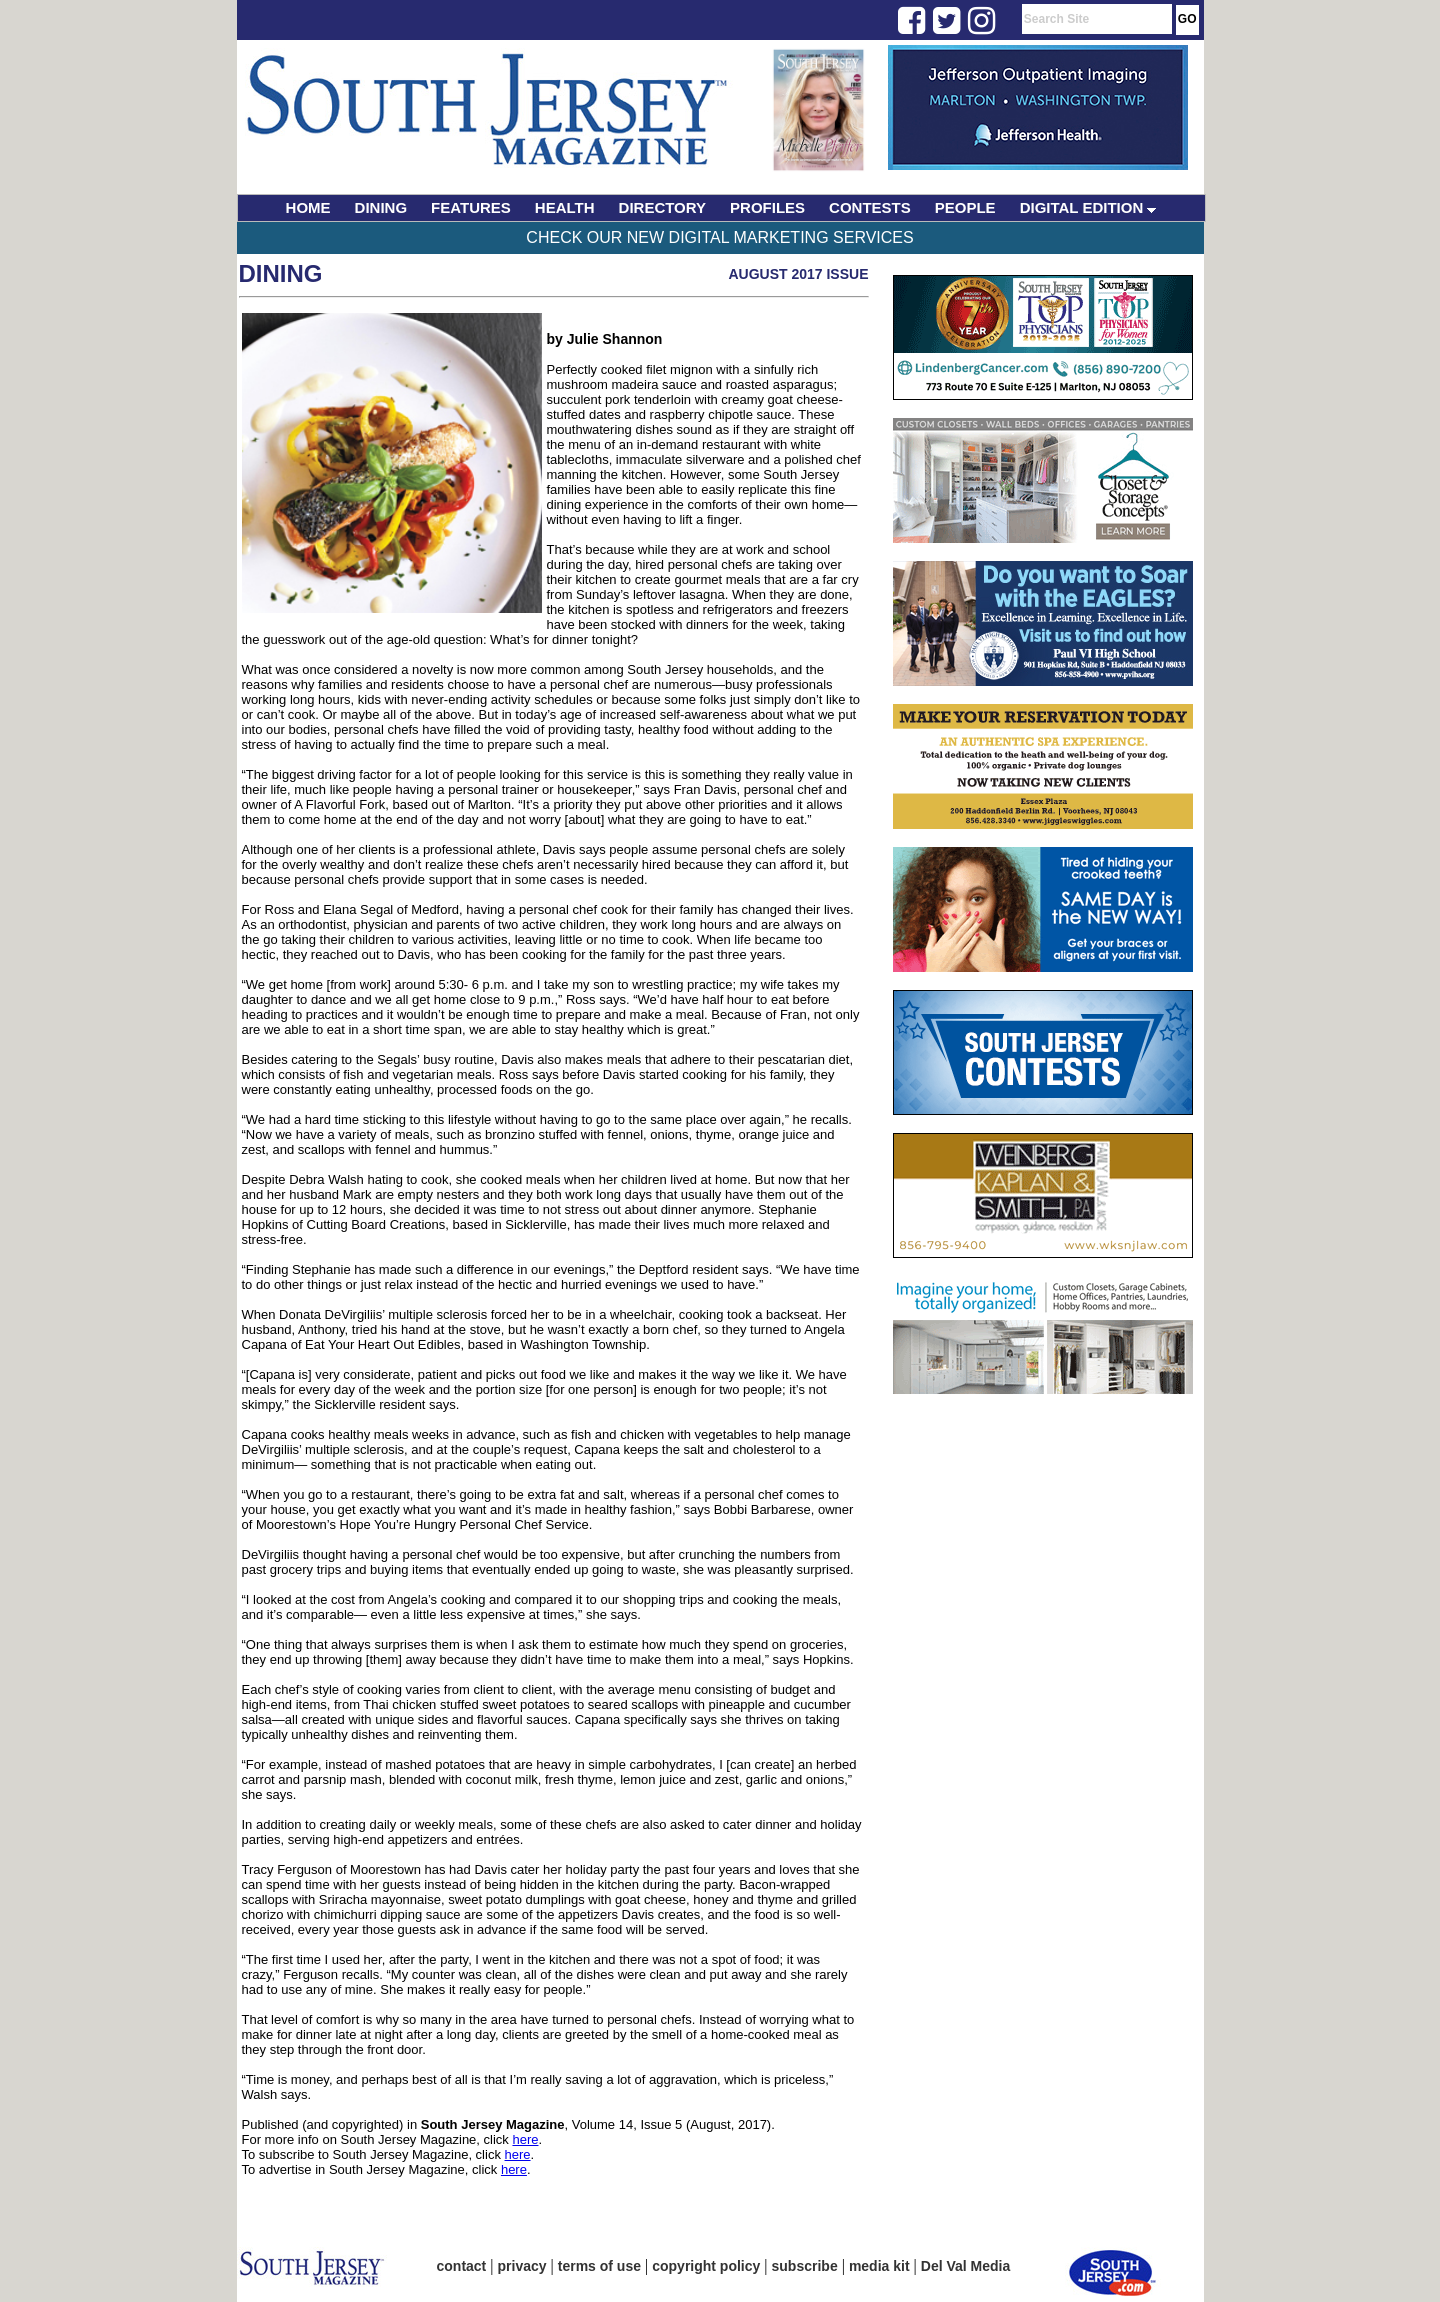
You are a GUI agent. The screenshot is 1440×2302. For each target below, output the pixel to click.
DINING (381, 207)
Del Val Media (965, 2266)
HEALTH (565, 207)
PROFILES (767, 207)
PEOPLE (965, 207)
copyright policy (706, 2266)
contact (462, 2266)
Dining (281, 273)
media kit (879, 2266)
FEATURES (471, 207)
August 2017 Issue (798, 274)
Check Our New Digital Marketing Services (719, 237)
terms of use (599, 2266)
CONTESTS (870, 207)
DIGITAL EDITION (1088, 207)
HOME (308, 207)
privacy (522, 2266)
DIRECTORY (663, 207)
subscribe (805, 2266)
